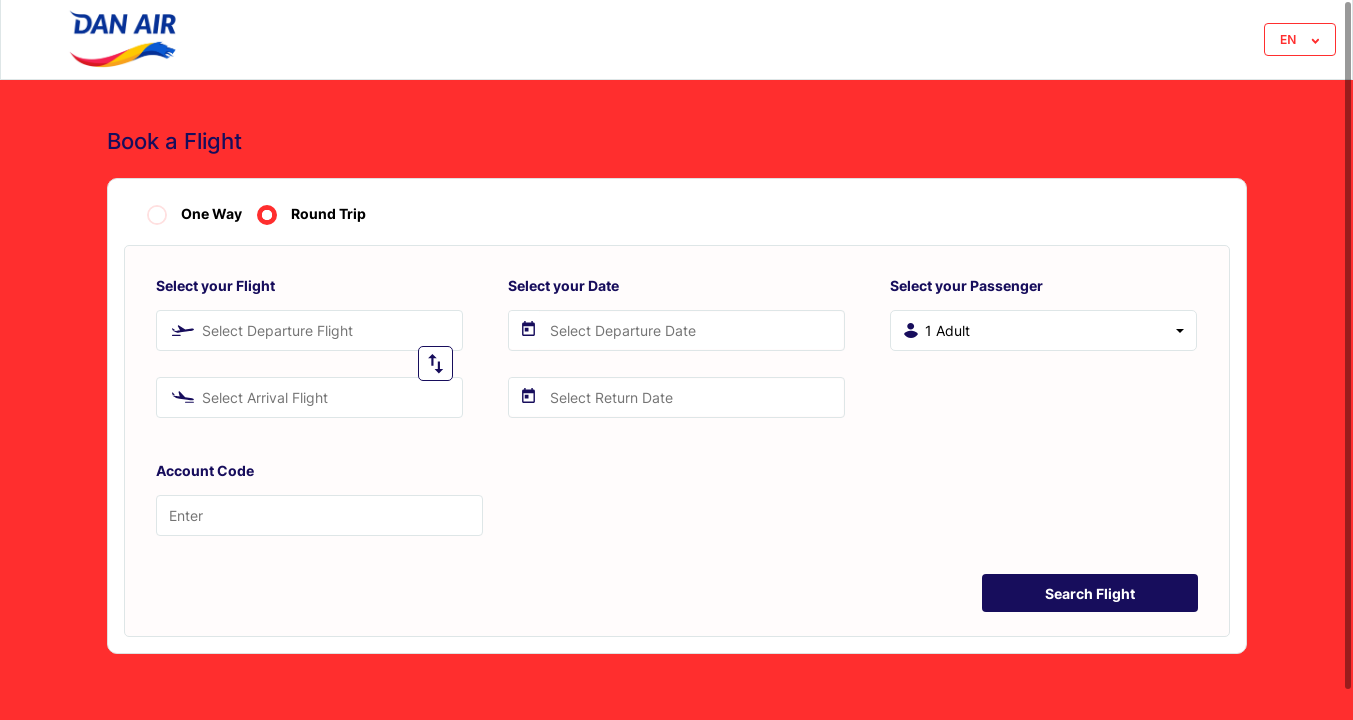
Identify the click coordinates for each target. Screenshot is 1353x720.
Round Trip (328, 214)
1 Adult (947, 330)
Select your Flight (215, 285)
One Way (211, 214)
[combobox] (309, 330)
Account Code (205, 470)
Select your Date (563, 285)
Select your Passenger (966, 285)
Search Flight (1090, 593)
